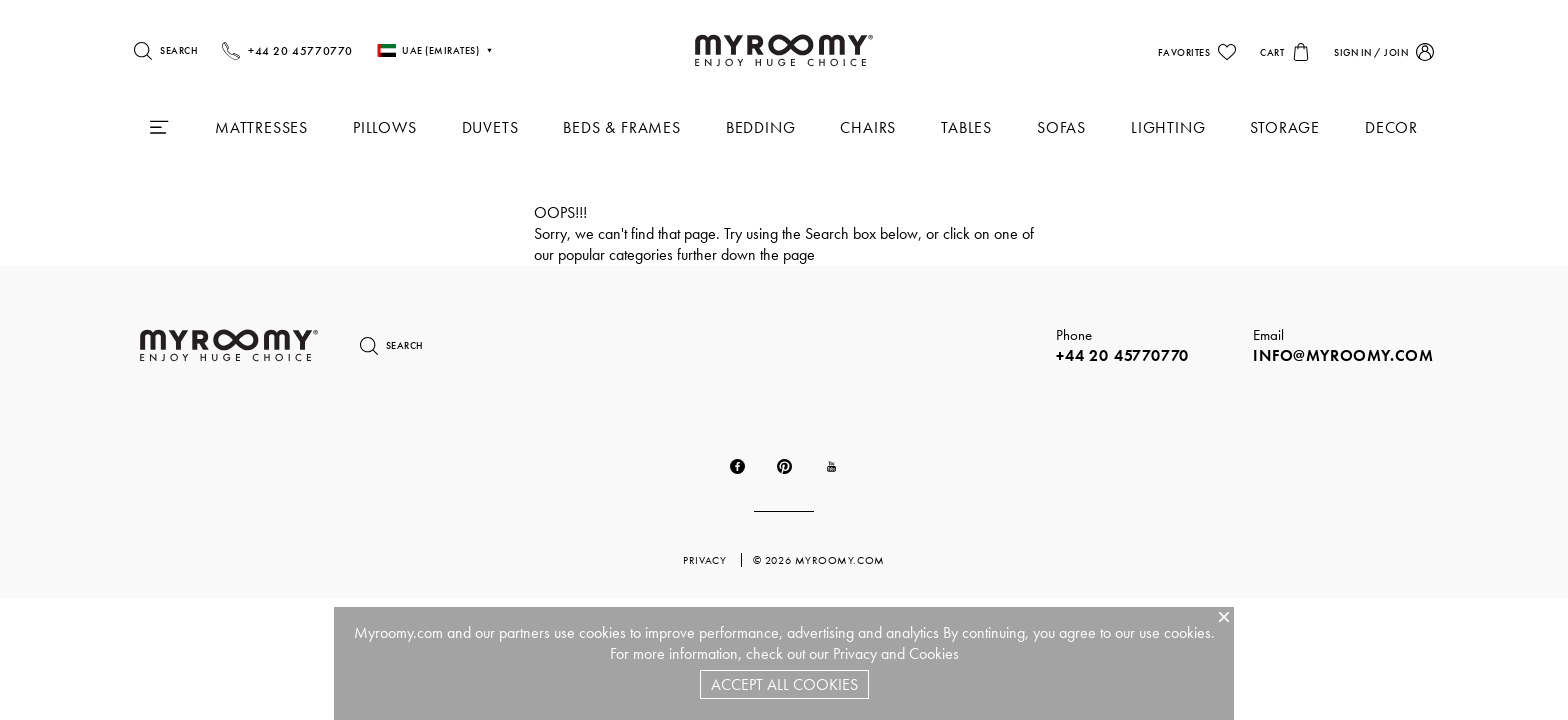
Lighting (1168, 127)
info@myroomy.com (1343, 355)
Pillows (385, 127)
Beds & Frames (621, 127)
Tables (966, 127)
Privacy (855, 653)
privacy (706, 560)
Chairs (868, 127)
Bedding (761, 127)
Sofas (1061, 127)
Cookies (934, 653)
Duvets (490, 127)
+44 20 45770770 (1122, 355)
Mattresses (261, 127)
